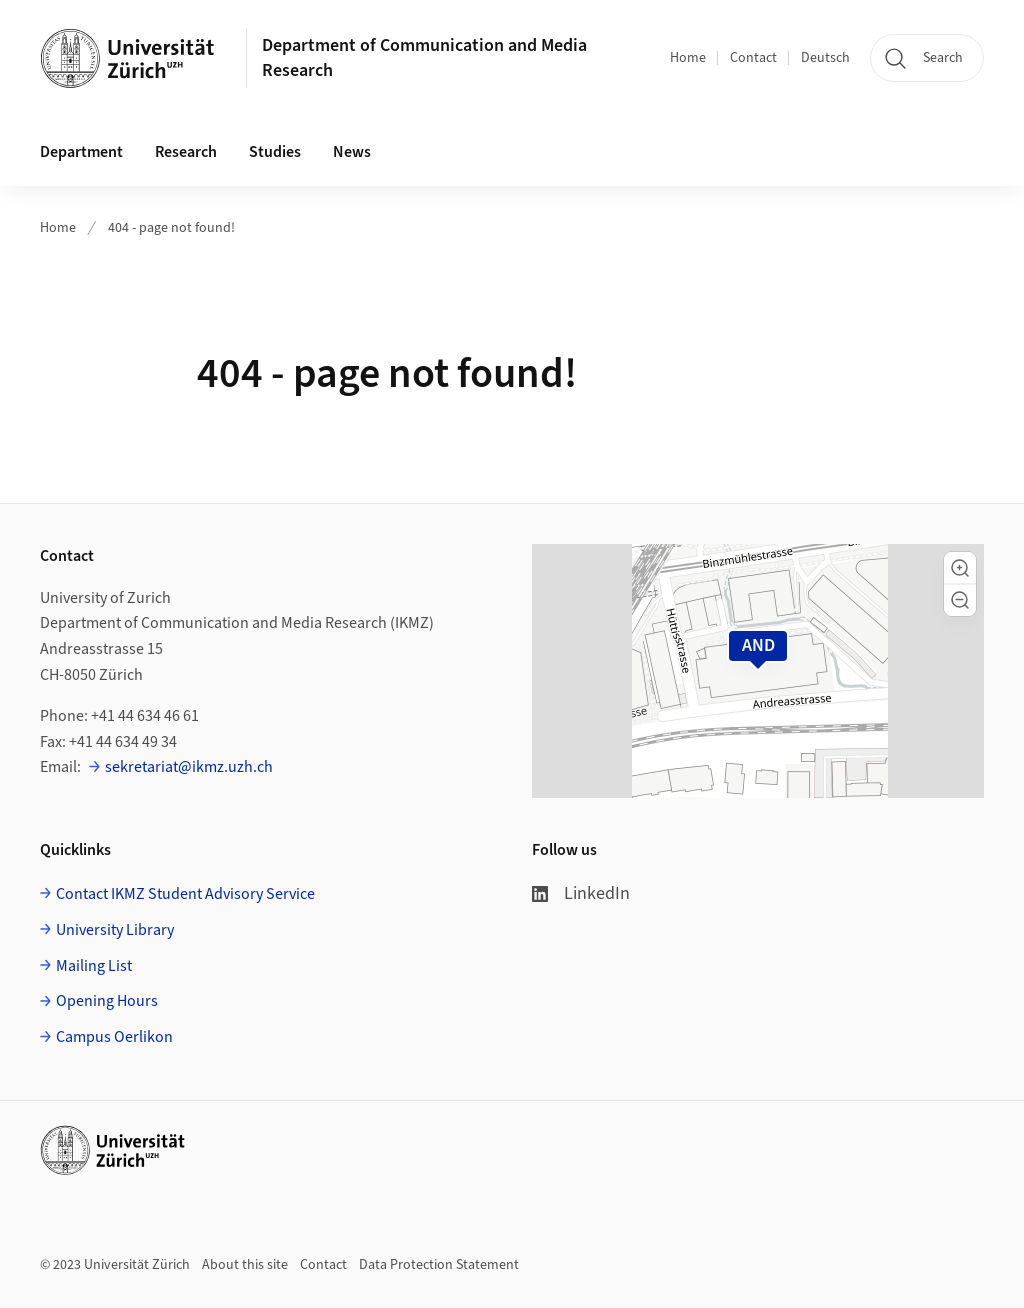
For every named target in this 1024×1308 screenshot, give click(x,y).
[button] (960, 568)
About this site (245, 1265)
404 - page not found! (171, 228)
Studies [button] (275, 152)
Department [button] (81, 152)
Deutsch (825, 58)
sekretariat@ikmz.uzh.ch (189, 767)
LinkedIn (581, 893)
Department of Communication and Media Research (424, 58)
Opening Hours (107, 1001)
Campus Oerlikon (114, 1037)
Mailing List (94, 966)
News (352, 152)
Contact (753, 58)
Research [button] (186, 152)
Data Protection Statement (439, 1265)
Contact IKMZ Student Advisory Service (185, 894)
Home (688, 58)
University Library (115, 930)
